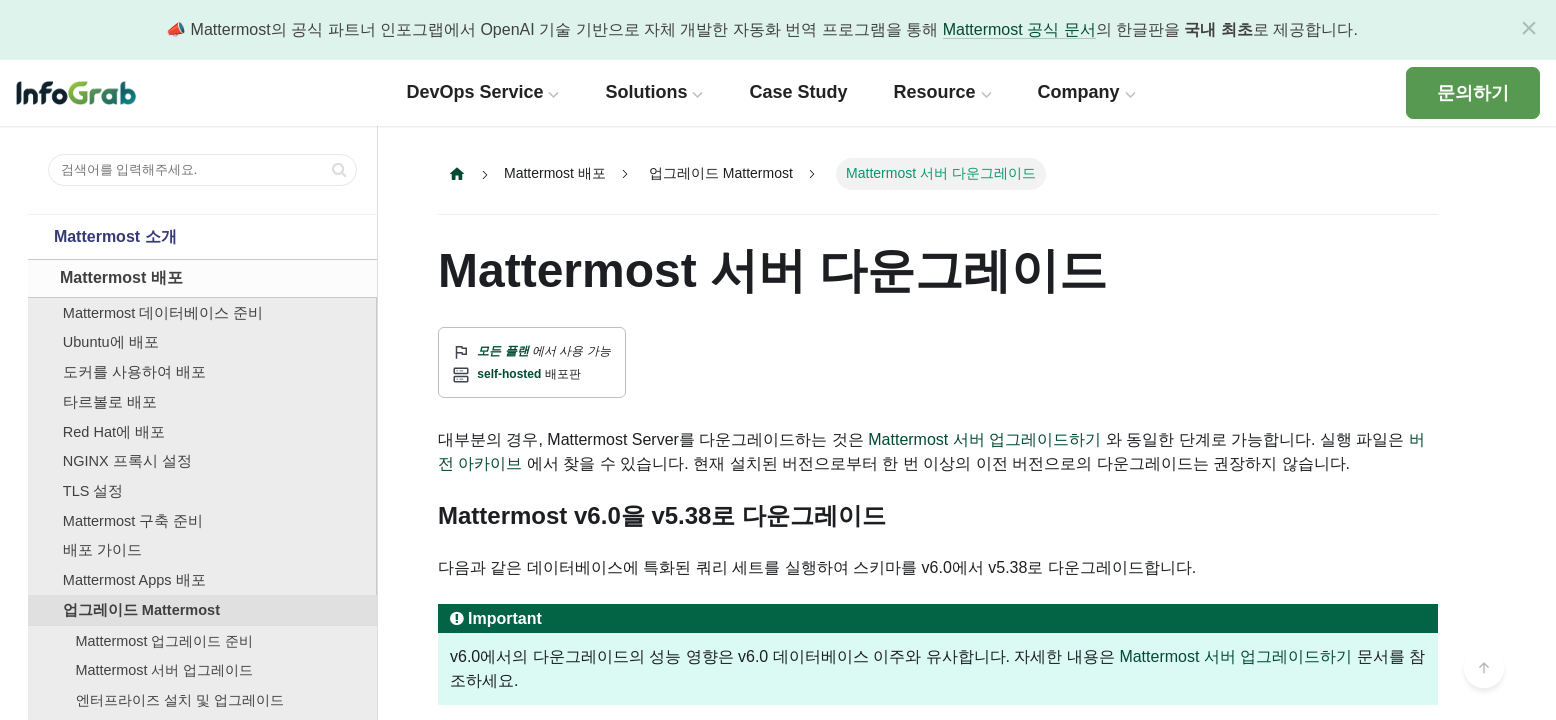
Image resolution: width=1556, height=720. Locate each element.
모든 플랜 (502, 351)
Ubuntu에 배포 (111, 342)
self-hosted (509, 374)
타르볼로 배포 (110, 402)
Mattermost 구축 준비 (133, 521)
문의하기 (1473, 93)
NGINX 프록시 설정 (127, 461)
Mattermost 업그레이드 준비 (165, 641)
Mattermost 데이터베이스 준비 (163, 313)
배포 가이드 (102, 550)
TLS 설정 (93, 491)
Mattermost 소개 (115, 236)
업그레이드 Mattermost (141, 610)
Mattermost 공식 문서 (1019, 29)
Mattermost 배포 (121, 277)
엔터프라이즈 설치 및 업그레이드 (180, 700)
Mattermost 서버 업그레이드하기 (1235, 656)
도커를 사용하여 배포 (134, 372)
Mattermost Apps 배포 (134, 580)
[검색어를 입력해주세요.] (202, 170)
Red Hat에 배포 (114, 432)
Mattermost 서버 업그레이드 (165, 670)
